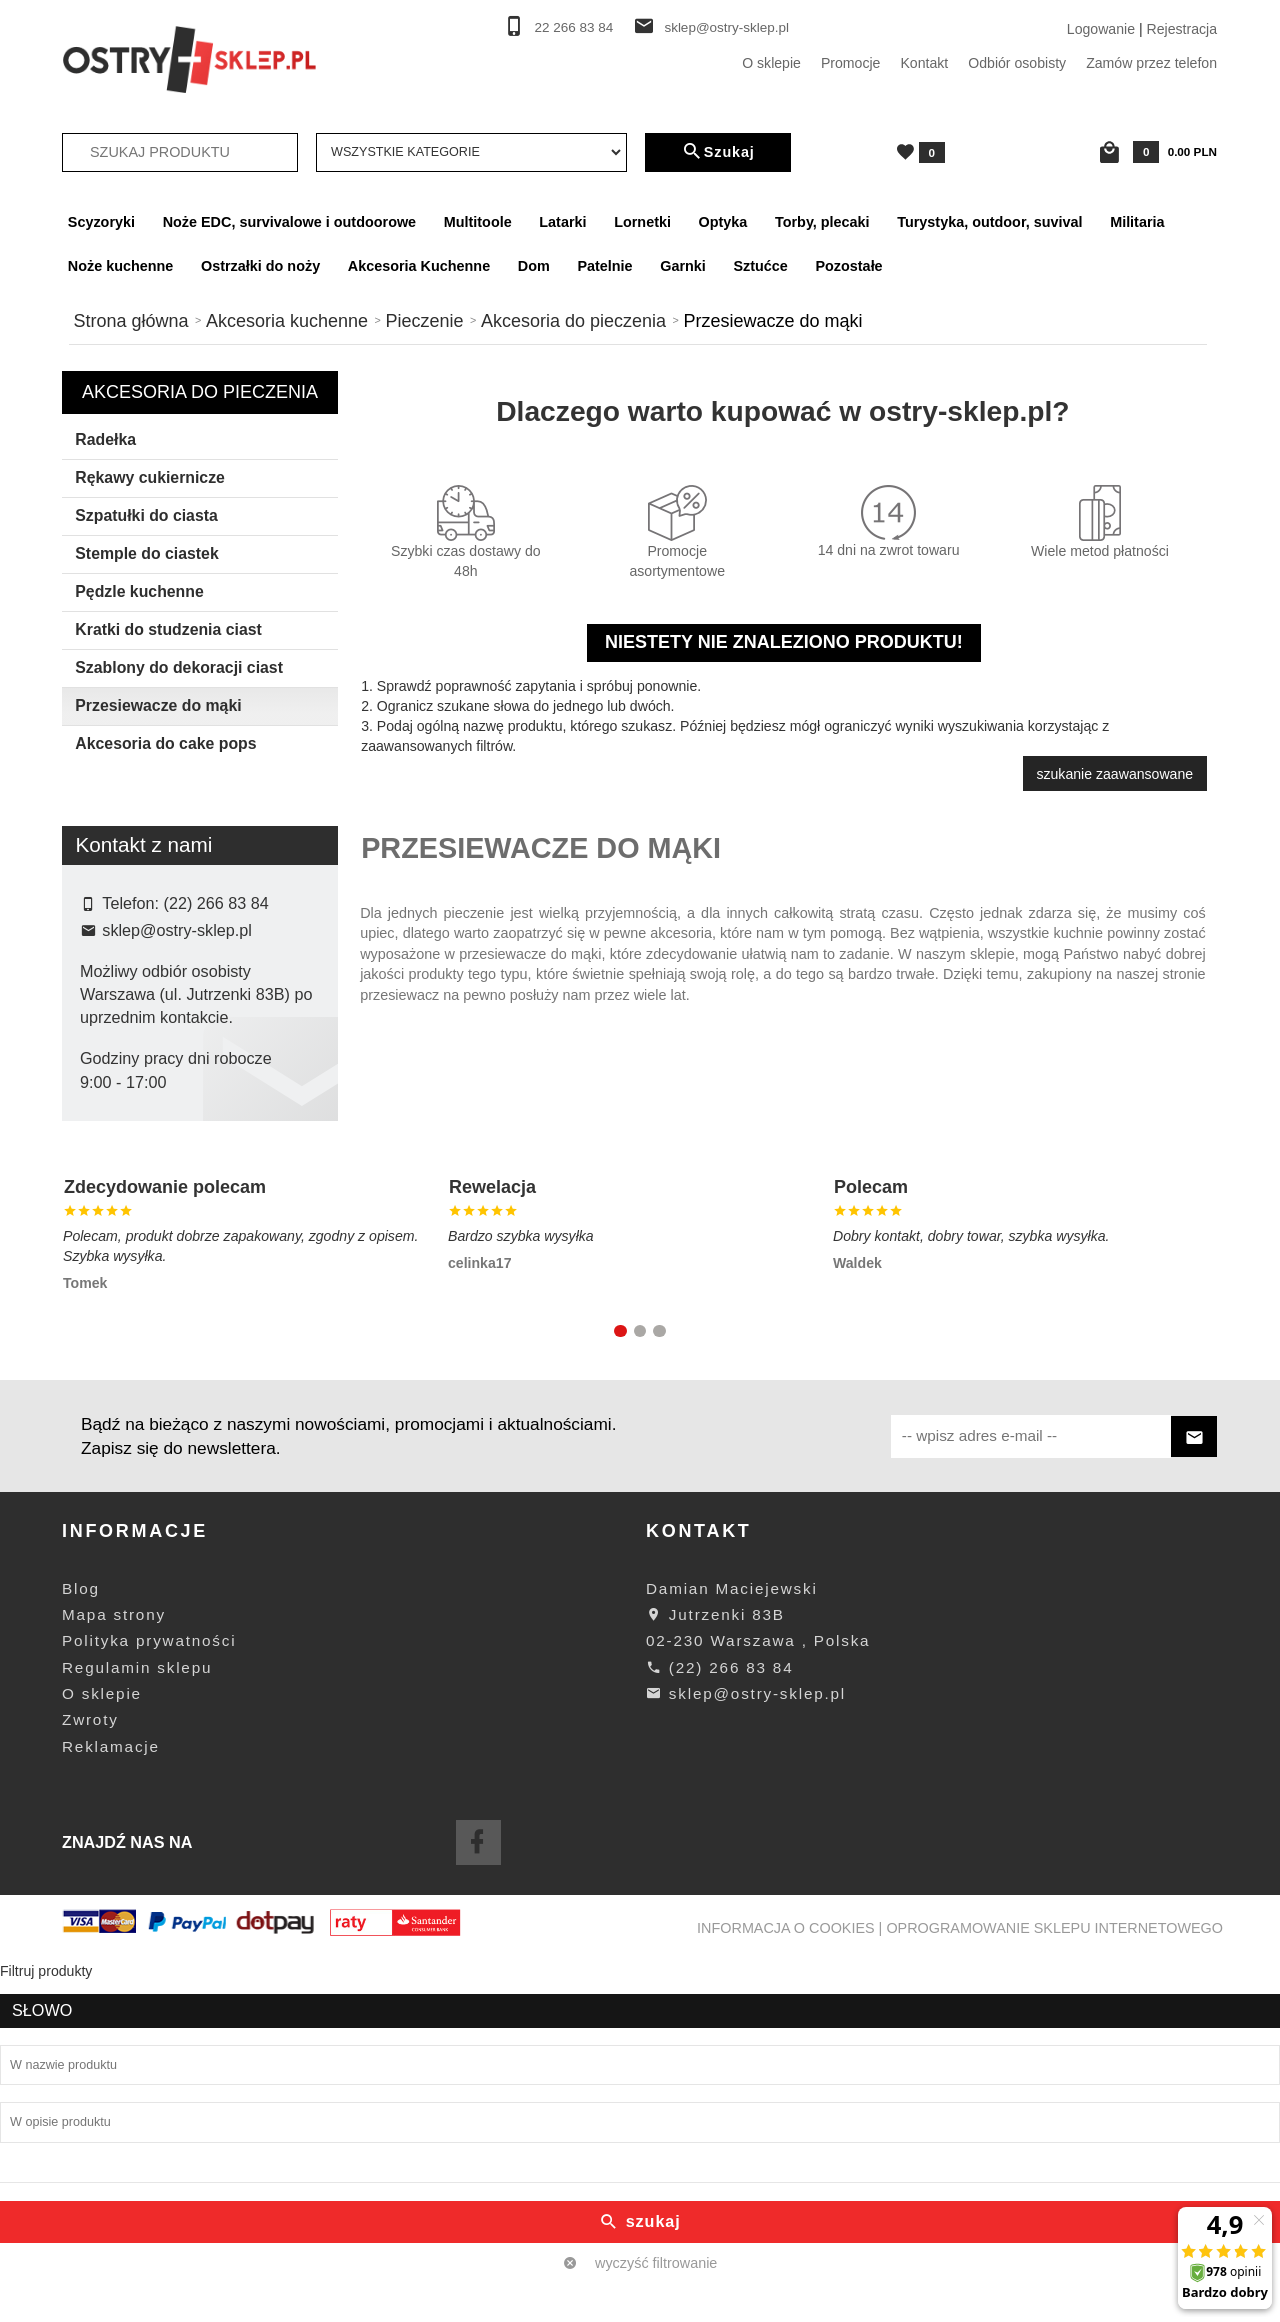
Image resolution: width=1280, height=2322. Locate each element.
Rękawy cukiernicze (150, 477)
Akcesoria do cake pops (165, 743)
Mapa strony (114, 1975)
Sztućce (760, 266)
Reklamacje (111, 2107)
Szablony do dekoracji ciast (179, 667)
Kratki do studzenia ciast (168, 629)
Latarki (562, 222)
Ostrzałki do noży (260, 266)
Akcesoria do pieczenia (200, 392)
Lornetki (642, 222)
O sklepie (771, 63)
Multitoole (478, 222)
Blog (81, 1949)
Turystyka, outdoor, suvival (989, 222)
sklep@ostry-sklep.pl (726, 27)
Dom (534, 266)
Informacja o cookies (786, 2289)
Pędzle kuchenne (139, 591)
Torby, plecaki (822, 222)
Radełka (105, 439)
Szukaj (718, 152)
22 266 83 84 (574, 27)
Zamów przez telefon (1151, 63)
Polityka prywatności (149, 2002)
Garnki (683, 266)
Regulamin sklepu (137, 2028)
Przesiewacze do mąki (158, 705)
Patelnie (604, 266)
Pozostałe (848, 266)
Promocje (851, 63)
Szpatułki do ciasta (146, 515)
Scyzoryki (101, 222)
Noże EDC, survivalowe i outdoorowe (289, 222)
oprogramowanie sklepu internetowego (1054, 2289)
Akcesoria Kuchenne (419, 266)
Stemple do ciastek (146, 553)
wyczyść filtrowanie (200, 1114)
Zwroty (90, 2081)
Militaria (1137, 222)
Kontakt (924, 63)
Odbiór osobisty (1017, 63)
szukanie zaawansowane (1114, 774)
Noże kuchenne (121, 266)
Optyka (723, 222)
